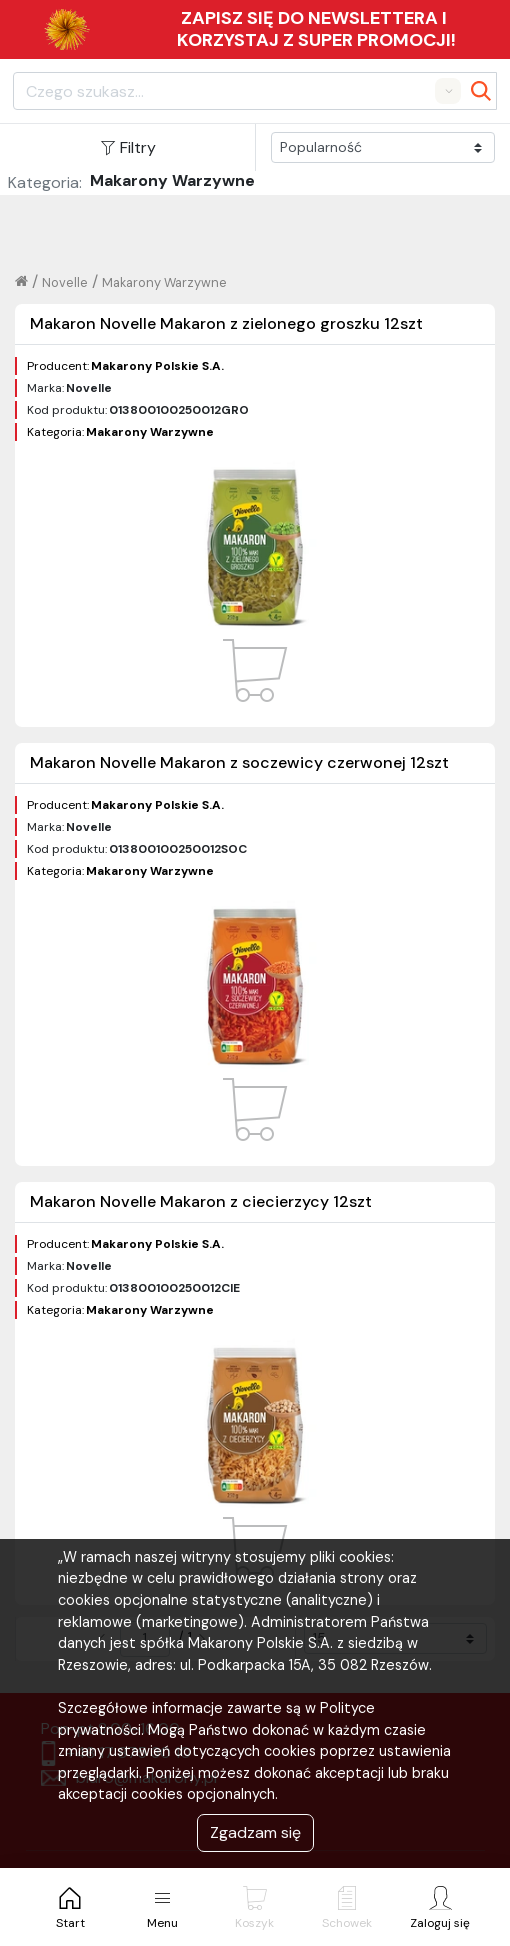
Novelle (65, 282)
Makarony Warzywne (164, 282)
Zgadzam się (255, 1832)
